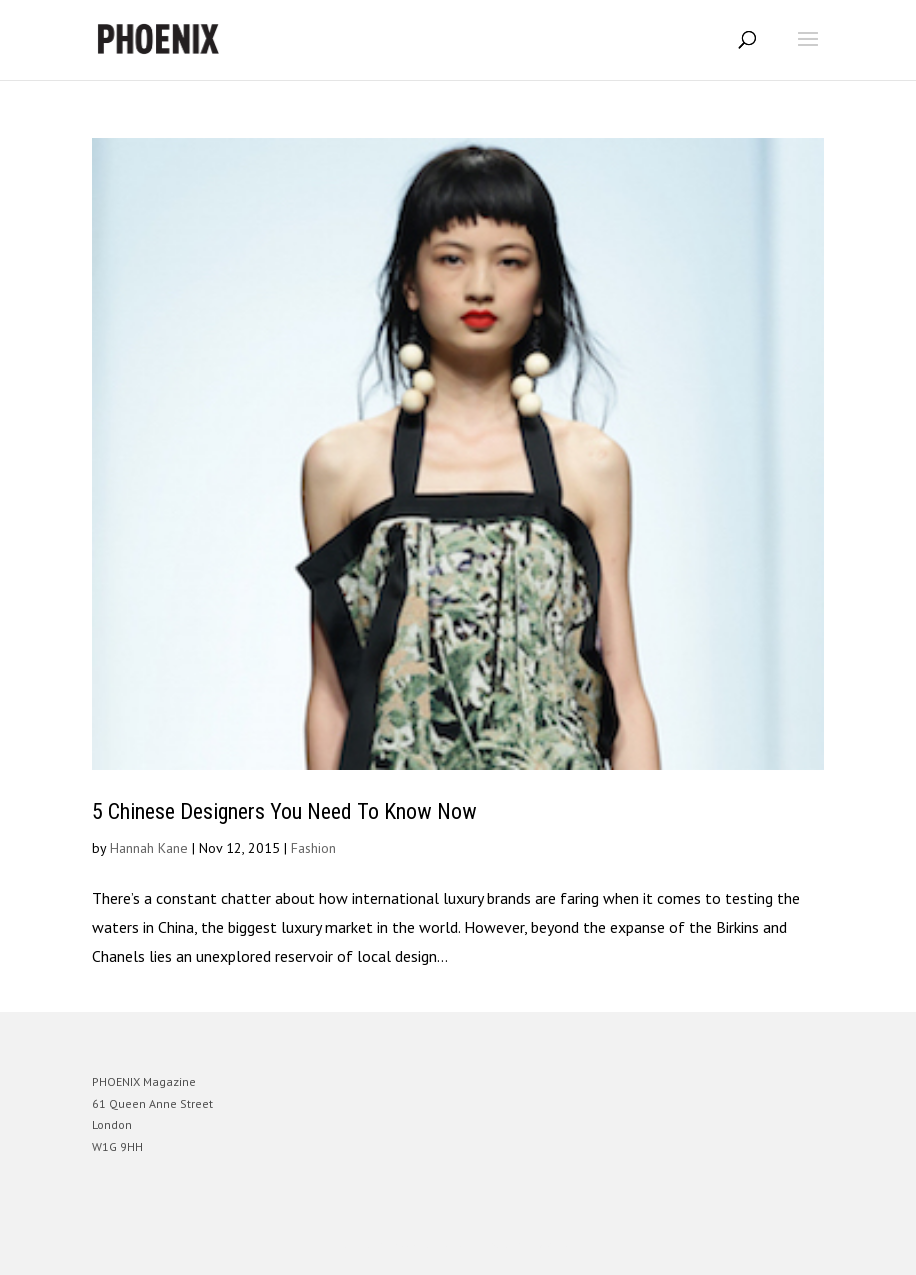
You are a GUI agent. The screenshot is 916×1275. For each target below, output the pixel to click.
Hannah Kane (149, 848)
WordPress (554, 1244)
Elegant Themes (430, 1244)
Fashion (313, 848)
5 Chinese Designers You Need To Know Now (284, 811)
